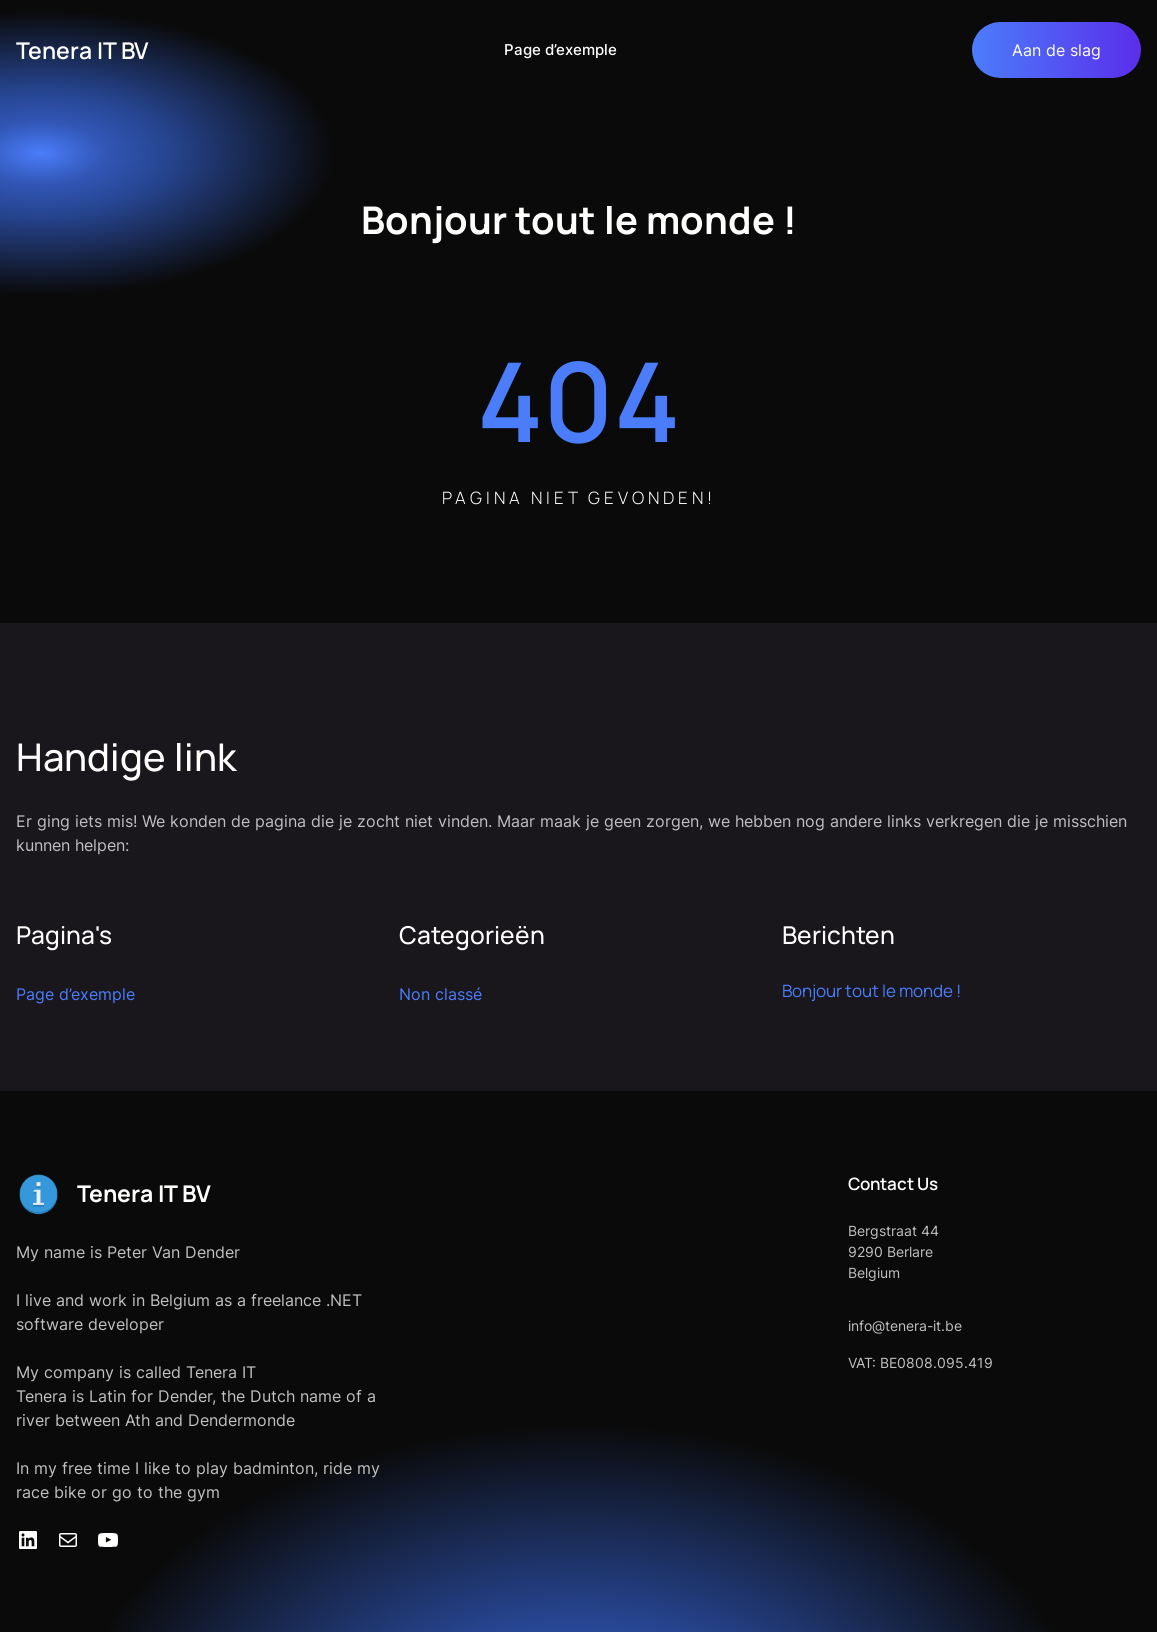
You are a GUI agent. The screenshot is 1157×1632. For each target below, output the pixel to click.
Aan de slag (1056, 50)
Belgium (874, 1272)
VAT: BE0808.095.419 (920, 1362)
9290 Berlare (890, 1251)
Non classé (440, 994)
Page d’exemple (560, 49)
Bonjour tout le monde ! (871, 990)
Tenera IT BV (82, 50)
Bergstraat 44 (893, 1230)
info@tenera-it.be (905, 1325)
